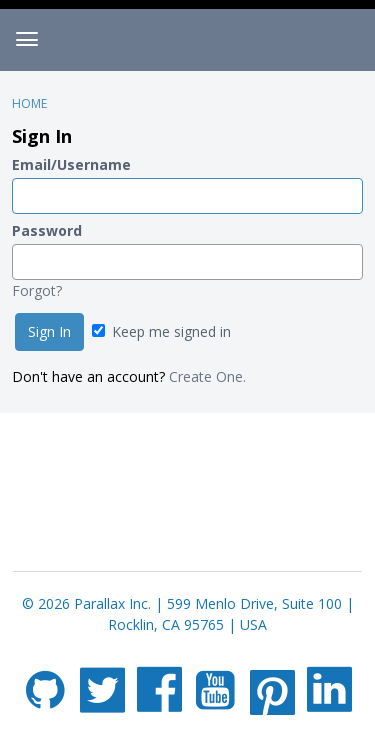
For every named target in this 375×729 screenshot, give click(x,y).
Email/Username (71, 164)
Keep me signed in (161, 331)
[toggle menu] (27, 40)
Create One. (207, 376)
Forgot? (37, 290)
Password (47, 230)
